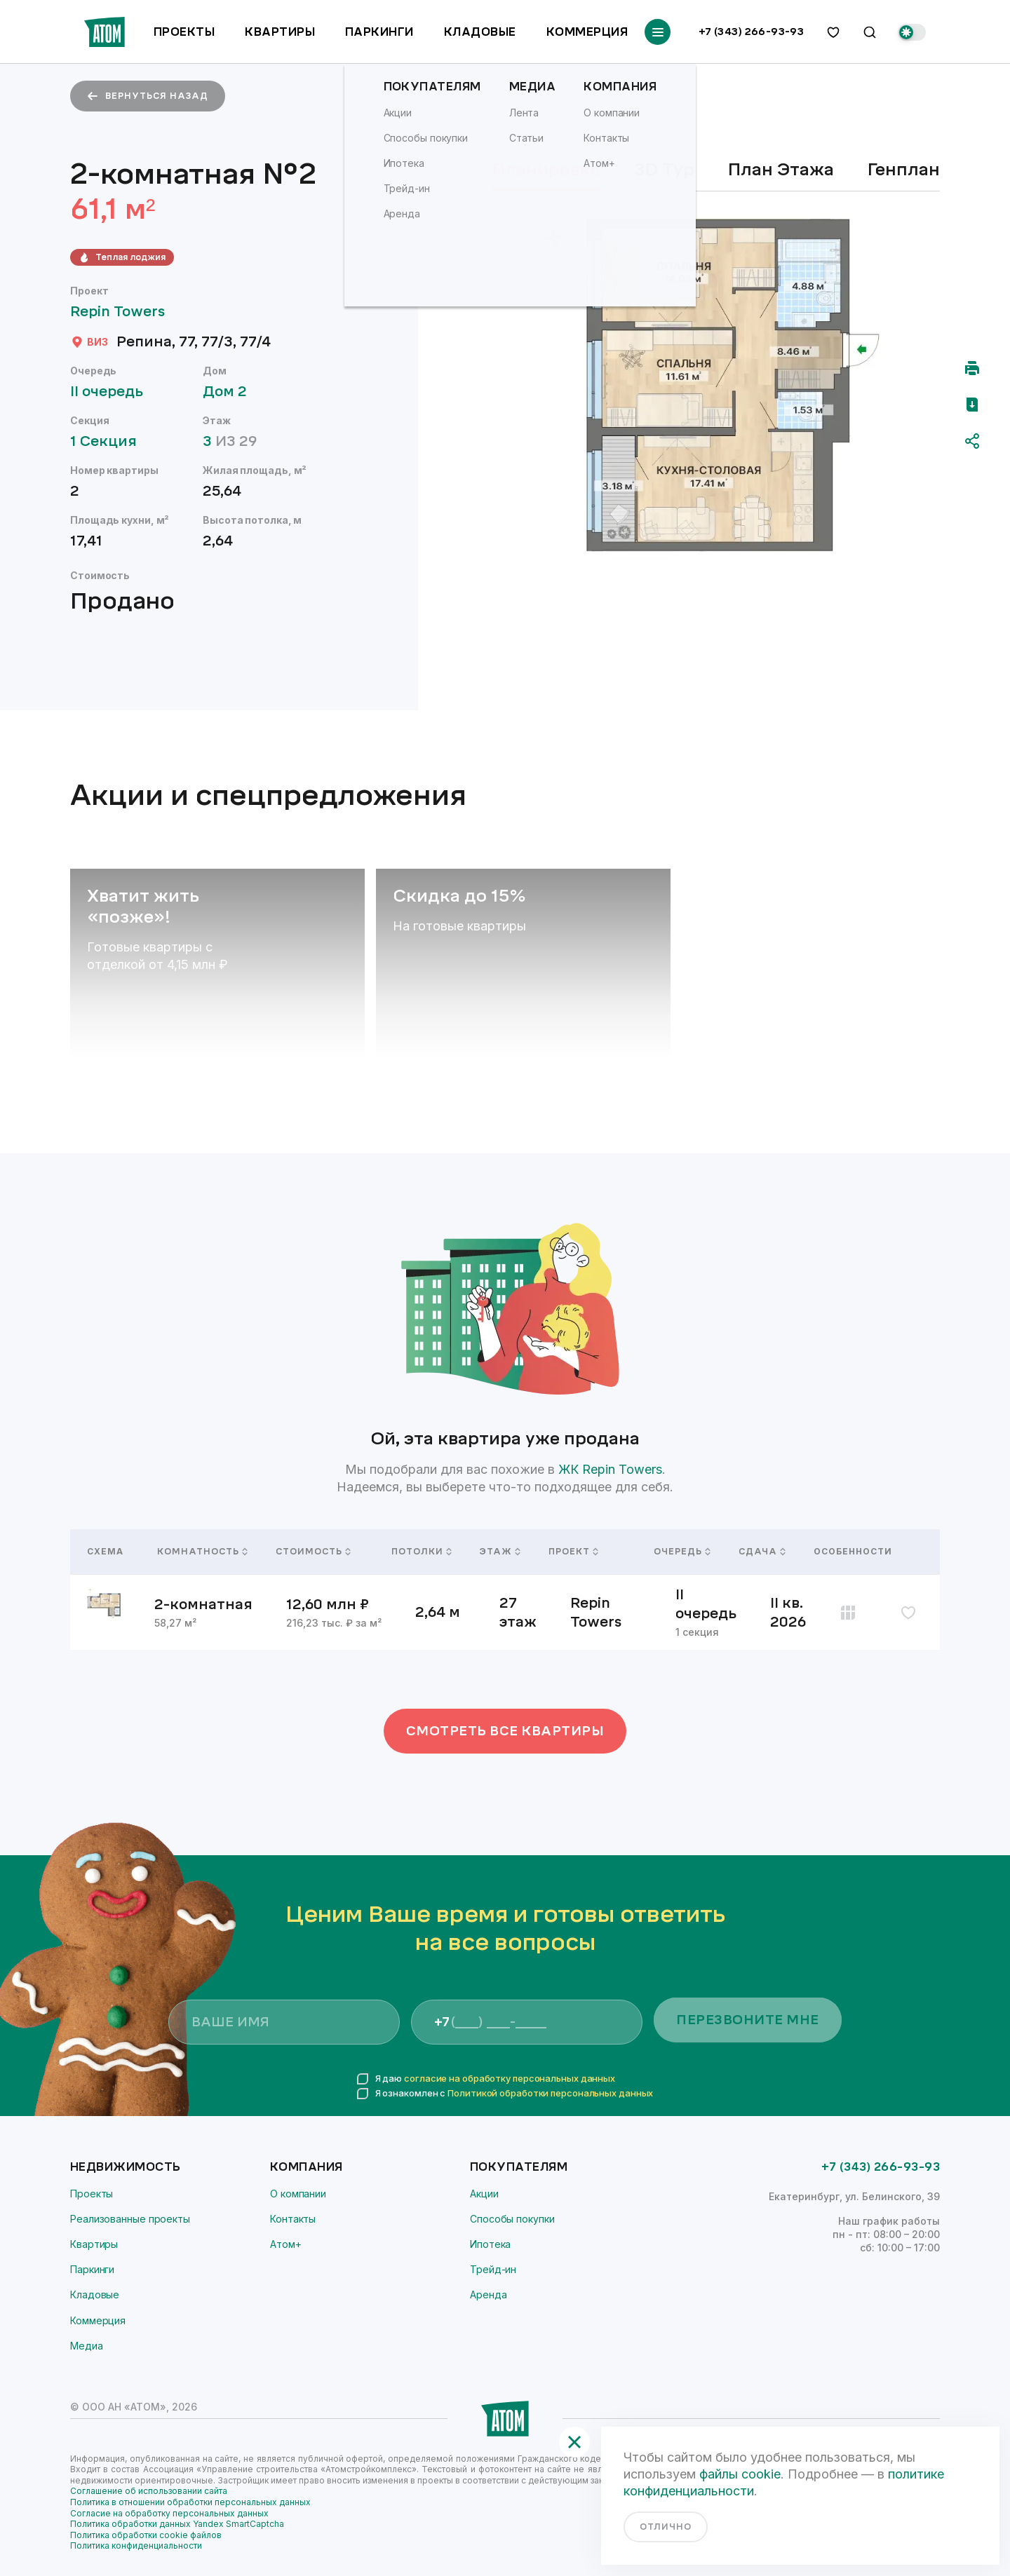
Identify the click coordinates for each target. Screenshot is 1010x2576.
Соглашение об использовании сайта (148, 2491)
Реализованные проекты (130, 2219)
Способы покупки (512, 2219)
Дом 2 (231, 391)
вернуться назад (147, 96)
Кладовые (480, 32)
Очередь (679, 1552)
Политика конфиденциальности (136, 2545)
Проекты (184, 32)
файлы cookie (740, 2474)
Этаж (497, 1552)
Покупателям (518, 2167)
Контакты (293, 2219)
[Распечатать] (972, 368)
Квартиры (280, 32)
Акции (484, 2193)
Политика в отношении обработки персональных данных (190, 2502)
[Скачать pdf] (972, 404)
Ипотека (490, 2244)
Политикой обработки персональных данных (550, 2093)
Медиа (86, 2346)
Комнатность (199, 1552)
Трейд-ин (493, 2269)
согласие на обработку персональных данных (509, 2078)
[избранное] (833, 32)
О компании (298, 2193)
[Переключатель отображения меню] (658, 32)
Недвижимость (125, 2167)
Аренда (488, 2294)
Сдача (759, 1552)
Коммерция (587, 32)
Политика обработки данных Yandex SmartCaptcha (177, 2524)
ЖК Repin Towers (610, 1469)
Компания (306, 2167)
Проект (573, 1552)
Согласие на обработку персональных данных (169, 2513)
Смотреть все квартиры (505, 1731)
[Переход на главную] (104, 32)
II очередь (113, 391)
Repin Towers (124, 311)
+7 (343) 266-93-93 (751, 32)
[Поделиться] (972, 441)
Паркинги (379, 32)
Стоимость (313, 1552)
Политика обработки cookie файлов (146, 2535)
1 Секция (110, 441)
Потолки (418, 1552)
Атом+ (286, 2244)
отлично (666, 2527)
